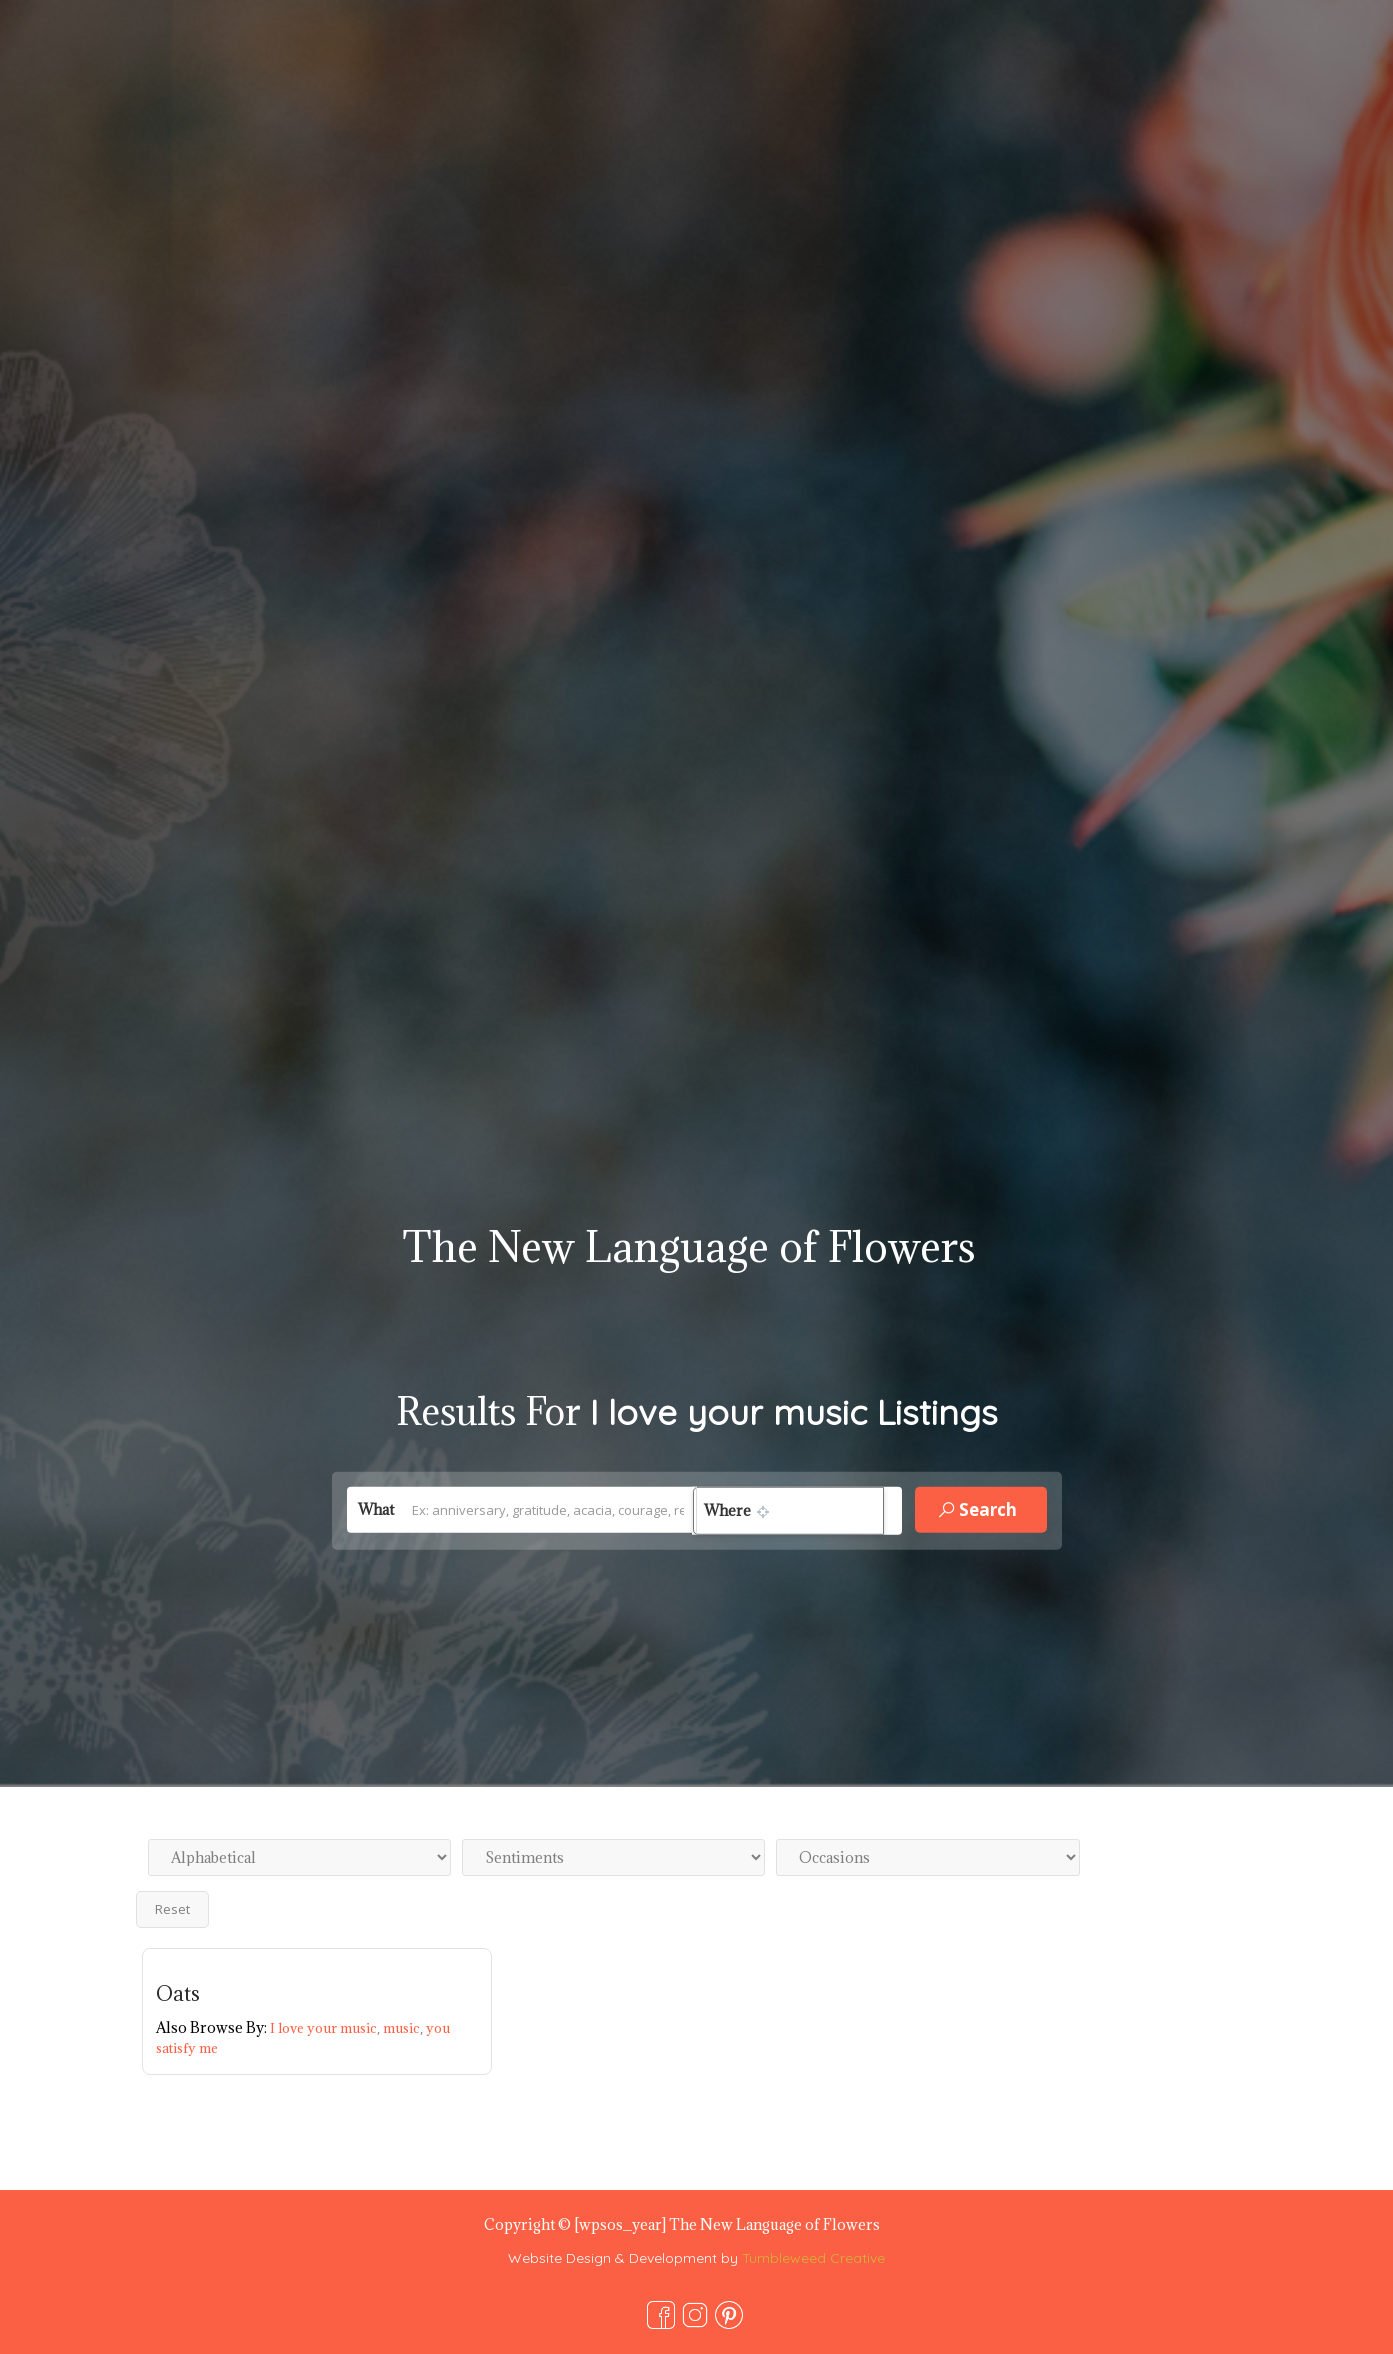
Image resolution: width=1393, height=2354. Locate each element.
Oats (178, 1994)
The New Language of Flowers (689, 1246)
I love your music (326, 2028)
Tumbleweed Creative (813, 2258)
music (404, 2028)
